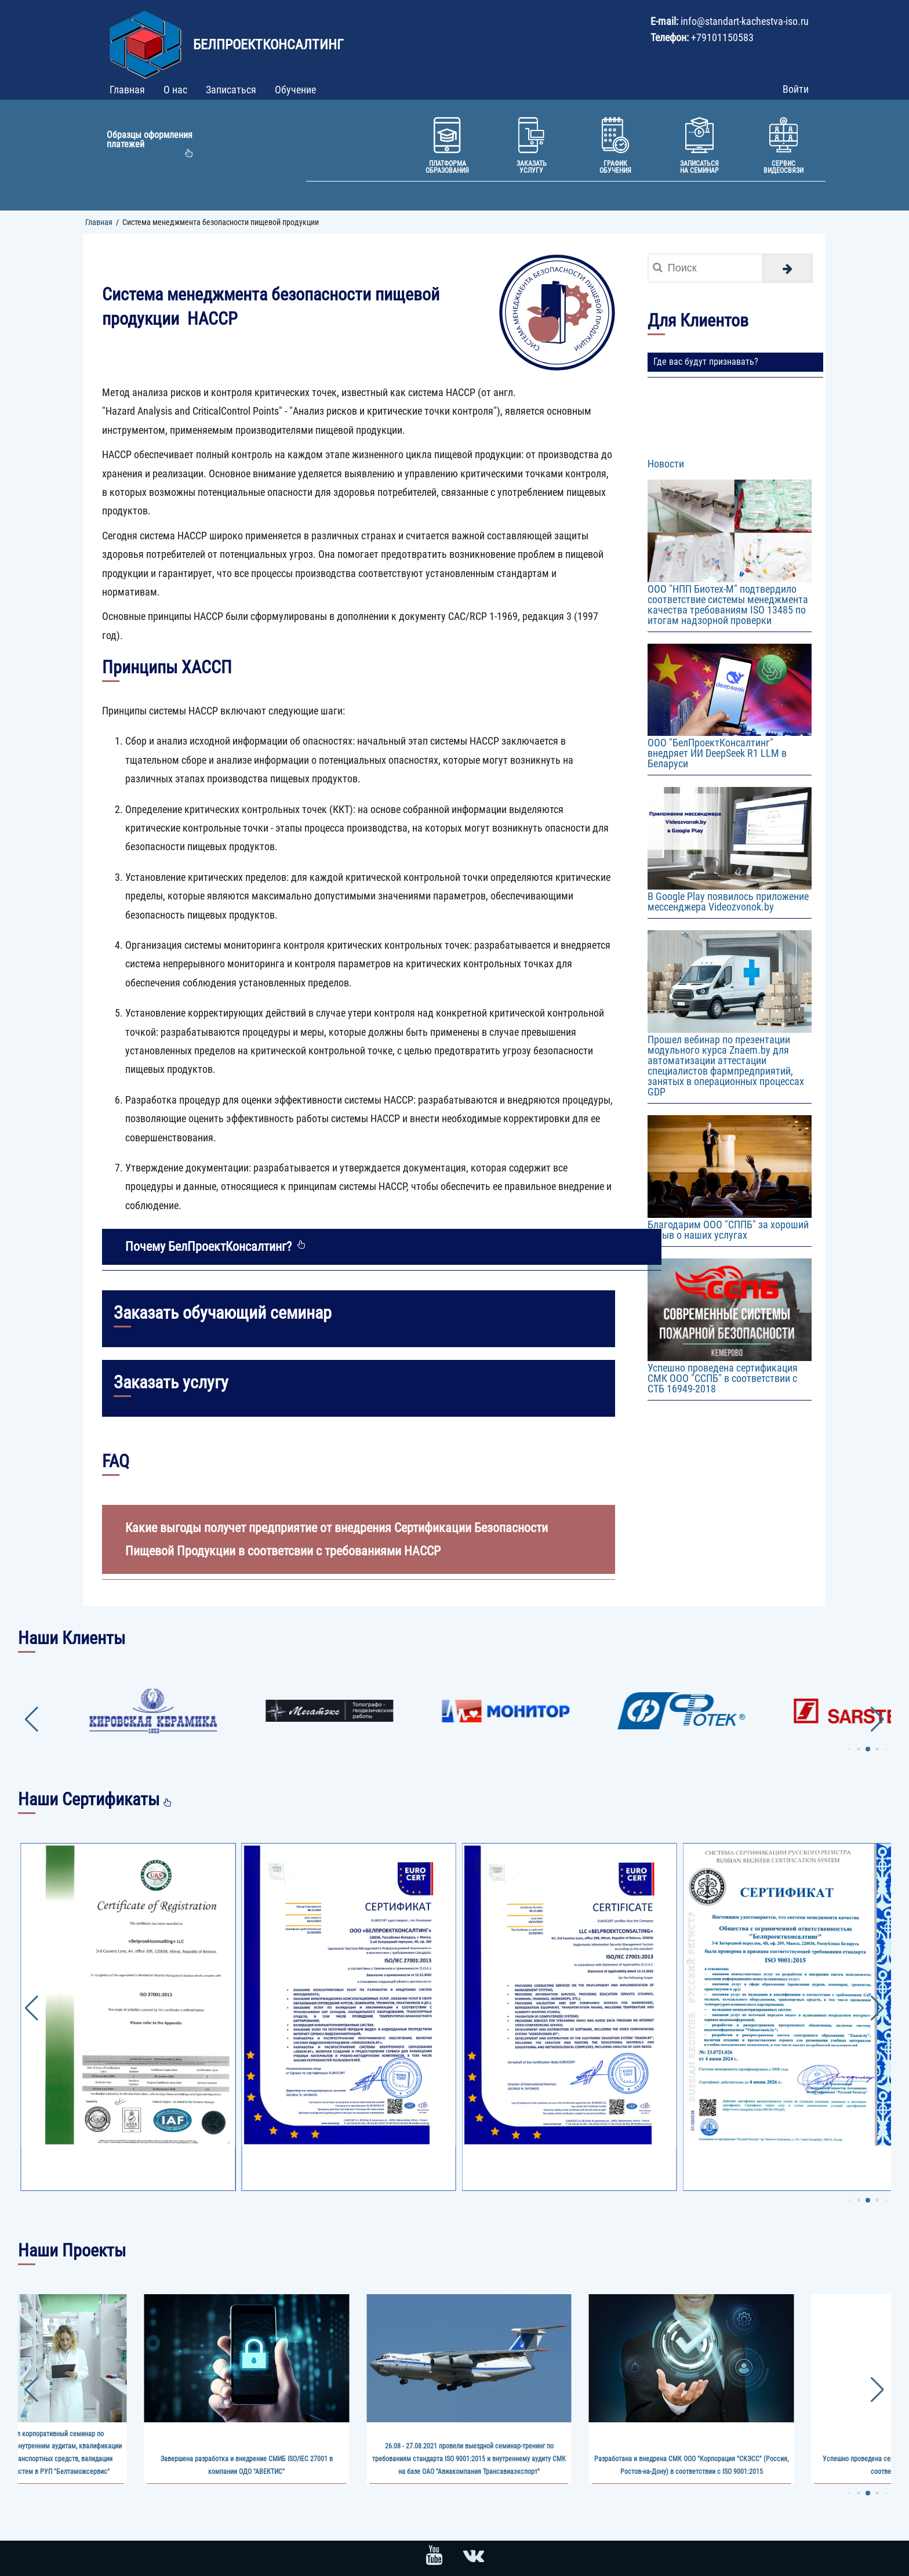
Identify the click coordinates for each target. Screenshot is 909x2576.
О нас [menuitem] (175, 90)
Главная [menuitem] (127, 90)
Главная (98, 222)
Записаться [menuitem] (231, 90)
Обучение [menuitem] (295, 90)
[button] (849, 1749)
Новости (666, 464)
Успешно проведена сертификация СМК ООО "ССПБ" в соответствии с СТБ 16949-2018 (723, 1378)
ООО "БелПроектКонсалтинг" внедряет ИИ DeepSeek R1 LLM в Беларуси (717, 753)
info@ (693, 21)
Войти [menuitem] (796, 89)
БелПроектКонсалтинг (268, 45)
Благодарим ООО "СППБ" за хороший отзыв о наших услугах (728, 1229)
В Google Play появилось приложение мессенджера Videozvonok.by (728, 901)
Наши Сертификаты (88, 1799)
